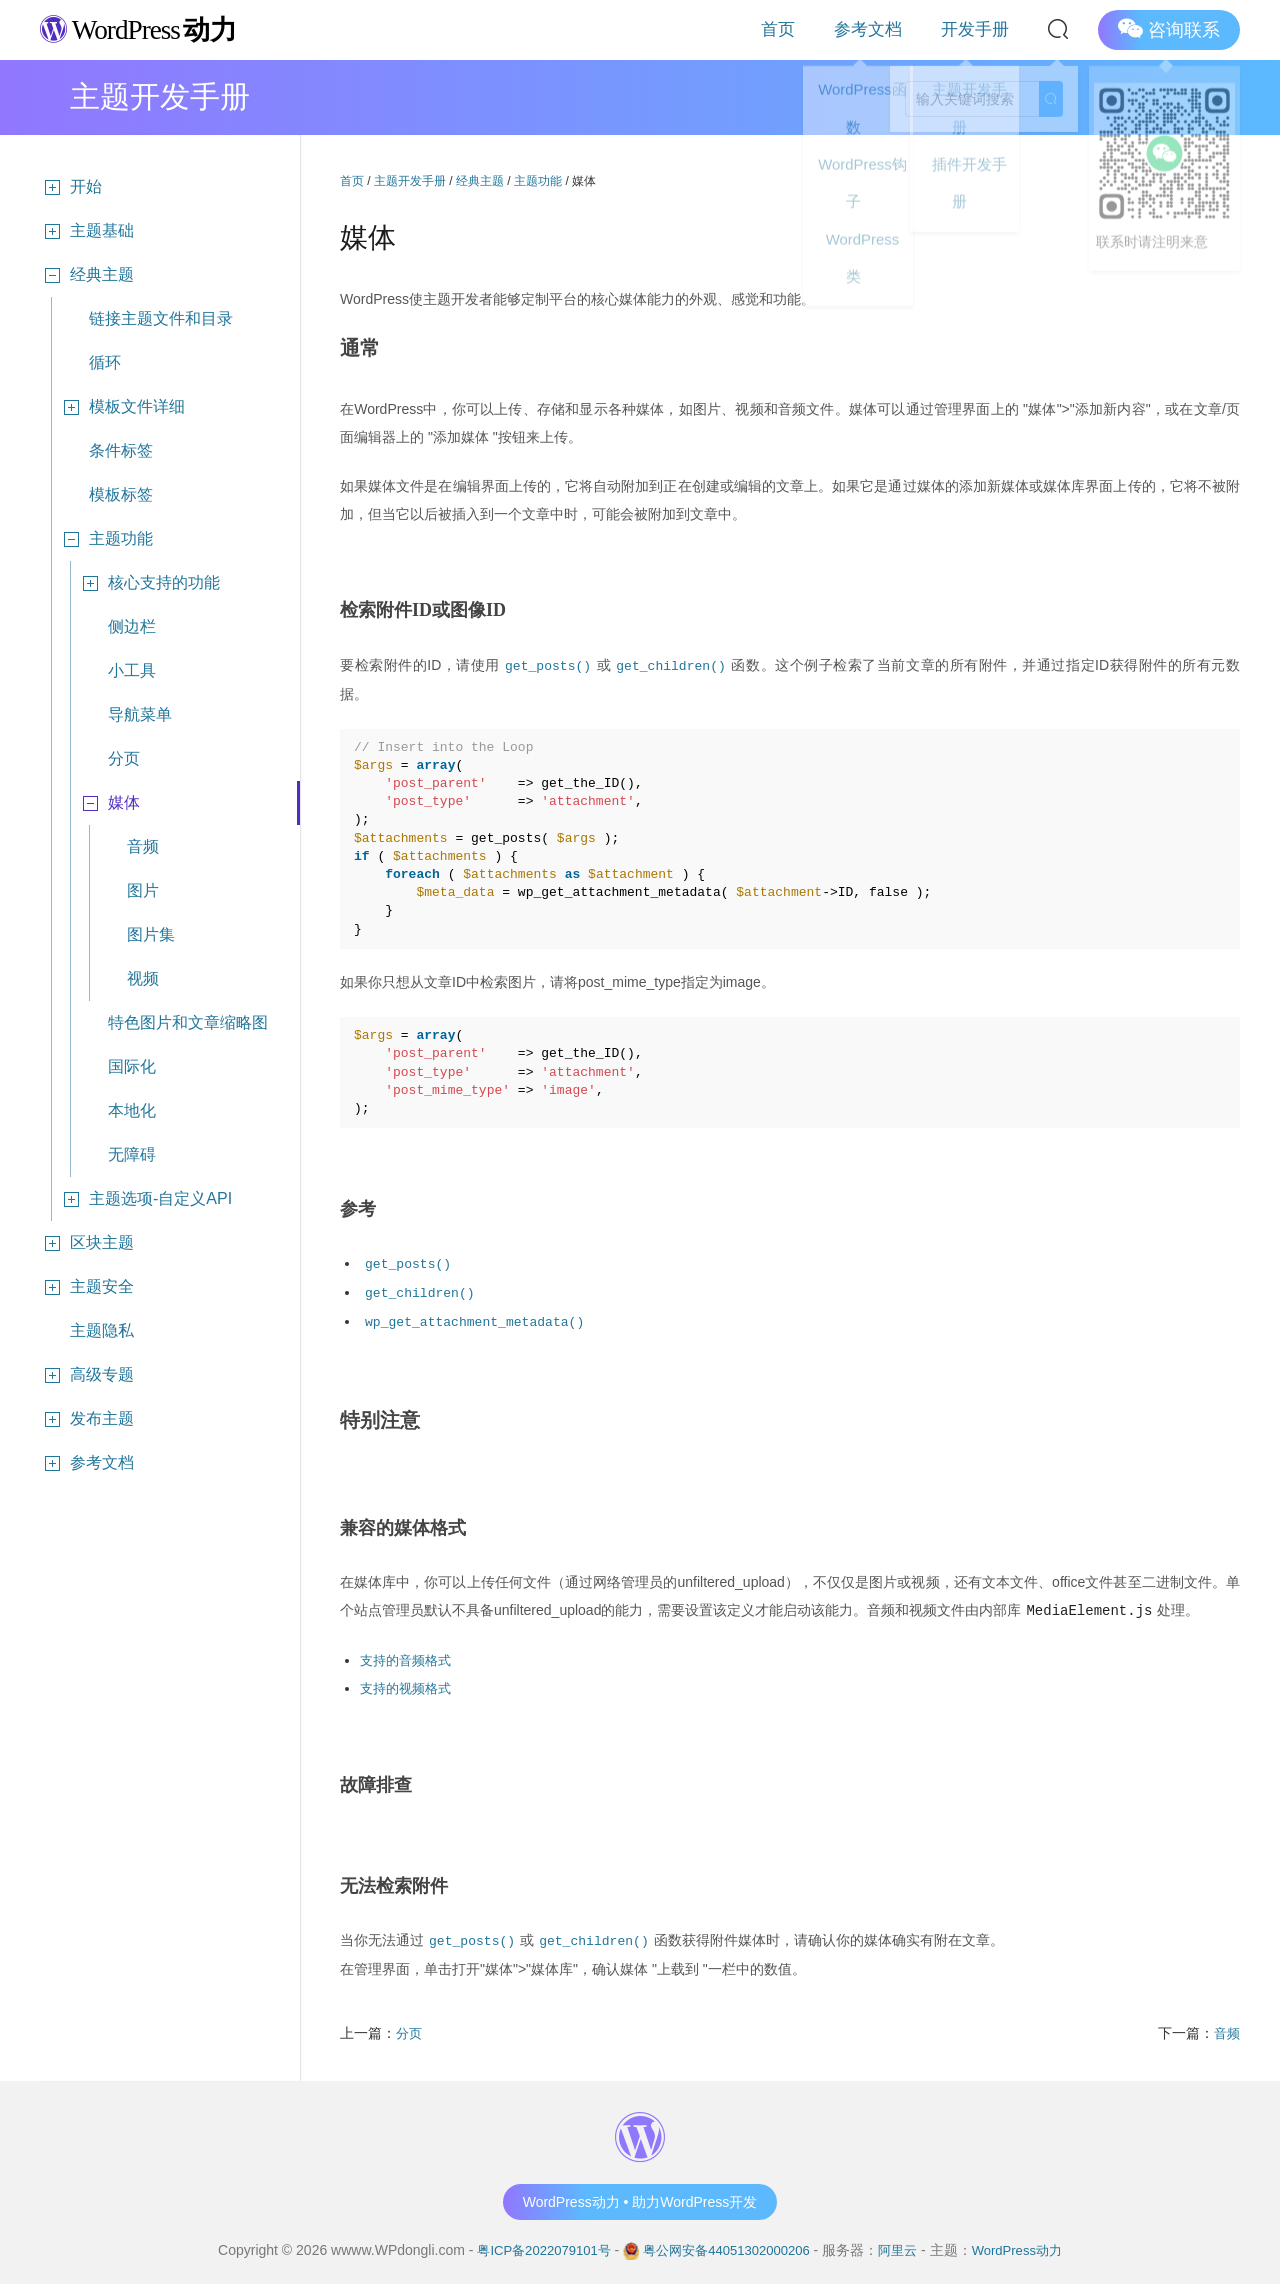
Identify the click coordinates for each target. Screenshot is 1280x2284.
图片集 (151, 934)
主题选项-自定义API (145, 1199)
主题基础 (87, 231)
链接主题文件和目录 (161, 318)
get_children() (678, 664)
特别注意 (382, 1416)
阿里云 (906, 2243)
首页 (834, 29)
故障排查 (376, 1779)
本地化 (132, 1110)
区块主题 (87, 1243)
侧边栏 (132, 626)
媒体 (109, 803)
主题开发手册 (410, 181)
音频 (143, 846)
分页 (124, 758)
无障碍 (132, 1154)
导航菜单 (140, 714)
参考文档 (902, 29)
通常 (361, 348)
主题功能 (106, 539)
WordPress (149, 28)
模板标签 (121, 494)
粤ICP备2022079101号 (532, 2243)
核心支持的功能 (149, 583)
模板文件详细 (122, 407)
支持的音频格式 (409, 1655)
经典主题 (87, 275)
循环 (105, 362)
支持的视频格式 (409, 1683)
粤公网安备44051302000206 (726, 2243)
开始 (71, 187)
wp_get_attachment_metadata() (482, 1317)
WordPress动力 (1029, 2243)
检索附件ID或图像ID (423, 610)
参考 (358, 1208)
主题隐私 (102, 1330)
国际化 (132, 1066)
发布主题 (87, 1419)
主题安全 (87, 1287)
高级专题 (87, 1375)
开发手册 (986, 29)
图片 (143, 890)
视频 (143, 978)
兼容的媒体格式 (403, 1524)
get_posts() (548, 664)
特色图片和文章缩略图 (188, 1022)
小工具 (132, 670)
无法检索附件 (394, 1880)
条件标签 (121, 450)
